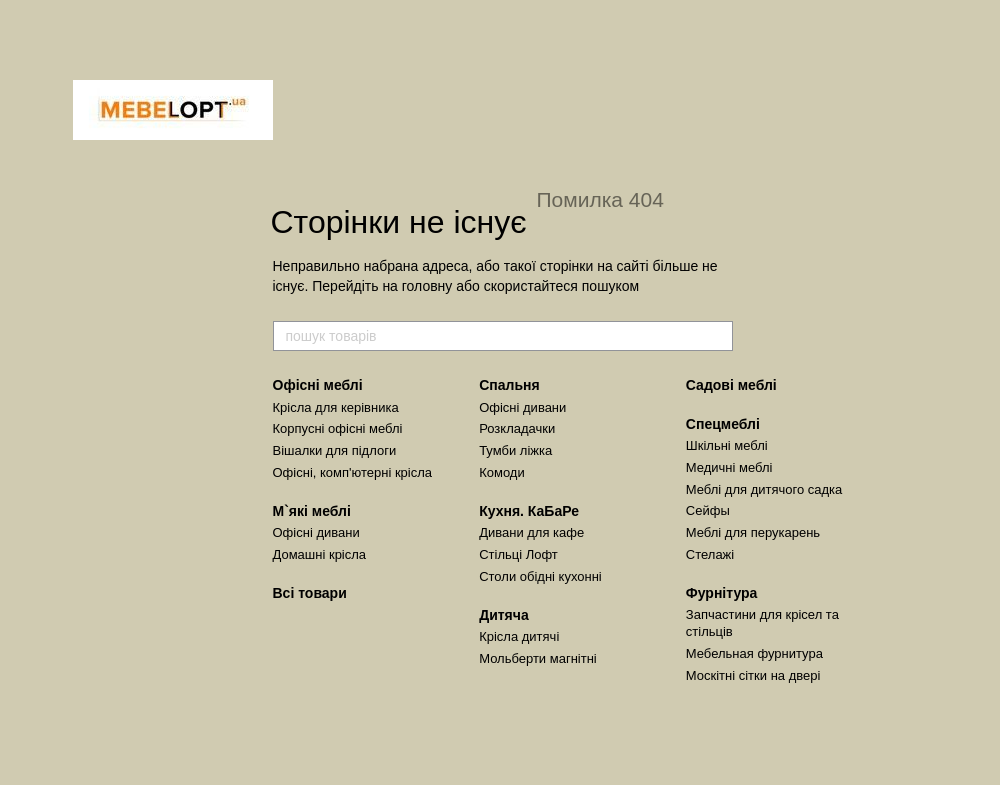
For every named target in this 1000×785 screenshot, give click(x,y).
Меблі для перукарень (753, 532)
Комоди (502, 472)
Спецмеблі (723, 424)
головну (427, 286)
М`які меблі (312, 511)
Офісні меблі (318, 385)
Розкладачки (517, 428)
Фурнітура (722, 593)
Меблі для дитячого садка (764, 489)
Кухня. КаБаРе (529, 511)
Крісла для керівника (336, 407)
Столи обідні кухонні (540, 576)
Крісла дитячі (519, 636)
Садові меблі (731, 385)
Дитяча (504, 615)
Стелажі (710, 554)
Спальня (509, 385)
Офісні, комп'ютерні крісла (353, 472)
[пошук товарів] (717, 336)
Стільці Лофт (518, 554)
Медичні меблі (729, 467)
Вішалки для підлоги (335, 450)
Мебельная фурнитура (754, 653)
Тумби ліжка (515, 450)
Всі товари (310, 593)
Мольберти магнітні (538, 658)
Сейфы (708, 510)
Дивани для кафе (531, 532)
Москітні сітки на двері (753, 675)
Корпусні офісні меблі (338, 428)
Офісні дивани (316, 532)
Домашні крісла (320, 554)
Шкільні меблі (727, 445)
